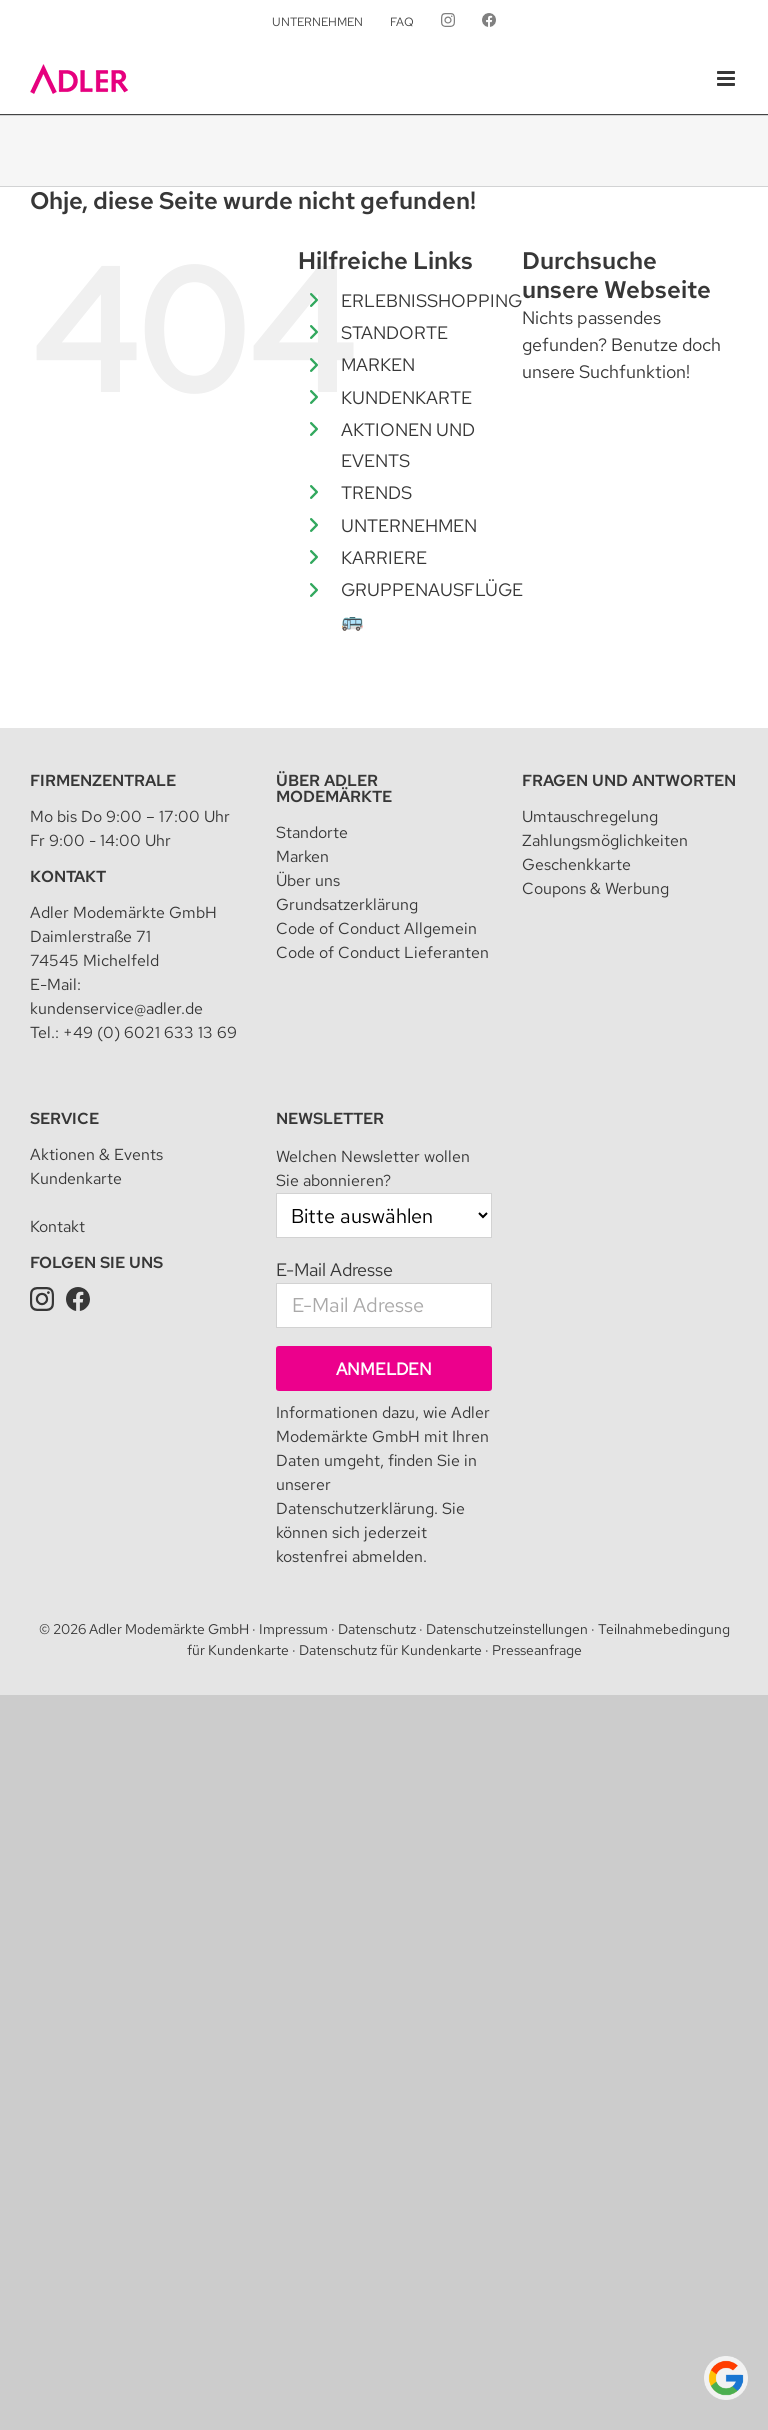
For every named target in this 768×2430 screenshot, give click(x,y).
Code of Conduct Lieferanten (382, 952)
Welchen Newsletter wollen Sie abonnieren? (373, 1168)
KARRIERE (384, 557)
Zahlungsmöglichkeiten (605, 840)
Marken (302, 856)
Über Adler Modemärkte (334, 788)
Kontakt (68, 876)
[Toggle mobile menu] (727, 78)
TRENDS (376, 492)
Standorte (312, 832)
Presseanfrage (537, 1650)
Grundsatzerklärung (347, 904)
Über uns (308, 880)
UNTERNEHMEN (409, 525)
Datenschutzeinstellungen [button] (507, 1629)
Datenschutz (377, 1629)
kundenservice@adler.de (116, 1008)
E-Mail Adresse (334, 1269)
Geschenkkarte (576, 864)
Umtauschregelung (590, 816)
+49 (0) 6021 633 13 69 (150, 1032)
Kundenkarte (76, 1178)
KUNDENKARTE (406, 397)
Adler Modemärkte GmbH (169, 1629)
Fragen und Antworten (629, 780)
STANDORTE (394, 332)
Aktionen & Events (96, 1154)
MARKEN (378, 364)
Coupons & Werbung (595, 888)
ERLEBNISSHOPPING (431, 300)
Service (64, 1118)
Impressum (293, 1629)
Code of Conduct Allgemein (376, 928)
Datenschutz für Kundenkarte (390, 1650)
